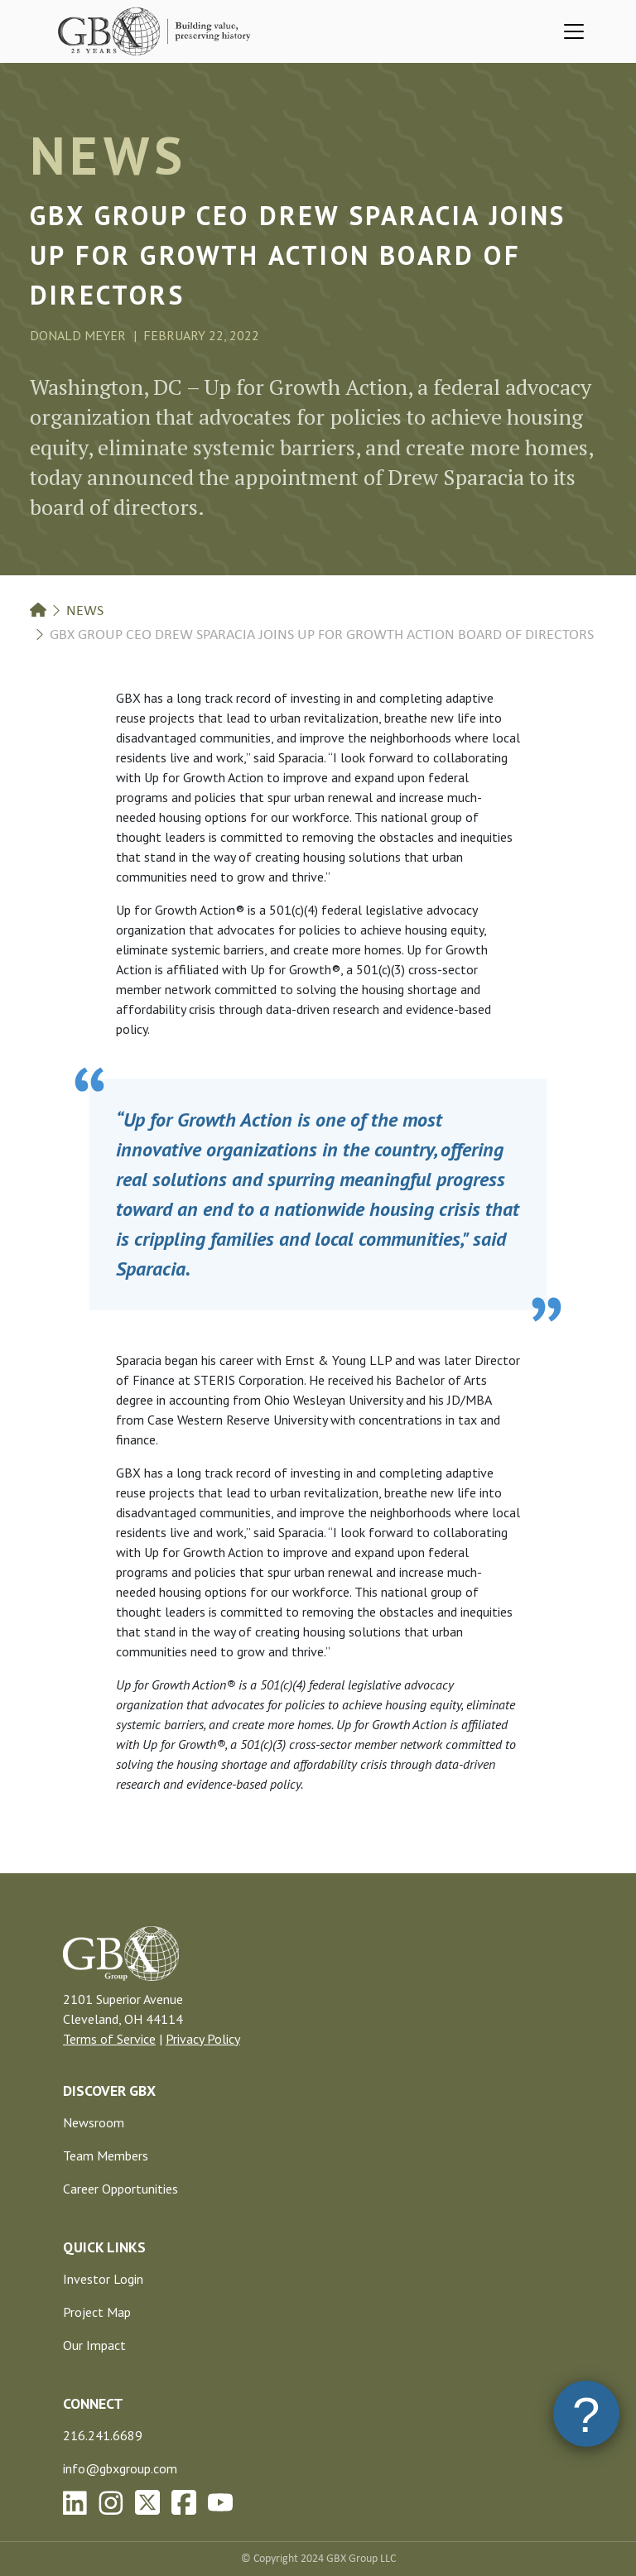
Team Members (105, 2155)
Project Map (97, 2312)
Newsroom (93, 2122)
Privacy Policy (203, 2039)
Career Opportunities (120, 2188)
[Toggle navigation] (574, 31)
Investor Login (103, 2279)
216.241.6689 (102, 2435)
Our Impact (94, 2345)
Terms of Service (109, 2039)
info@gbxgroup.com (120, 2468)
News (85, 611)
